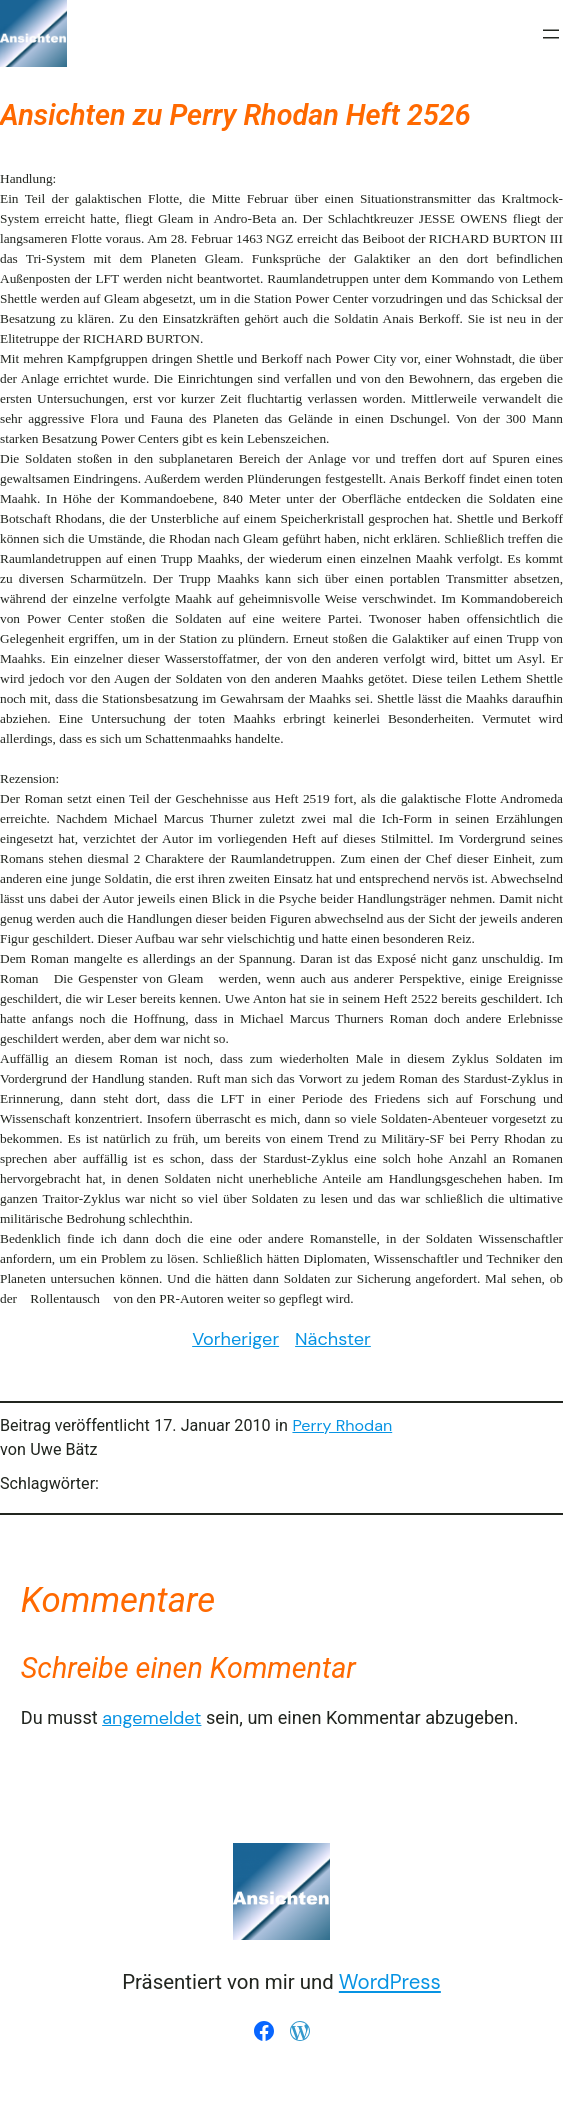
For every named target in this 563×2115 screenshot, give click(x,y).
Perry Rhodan (342, 1425)
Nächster (333, 1339)
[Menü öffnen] (551, 34)
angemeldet (151, 1718)
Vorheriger (235, 1339)
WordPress (390, 1982)
